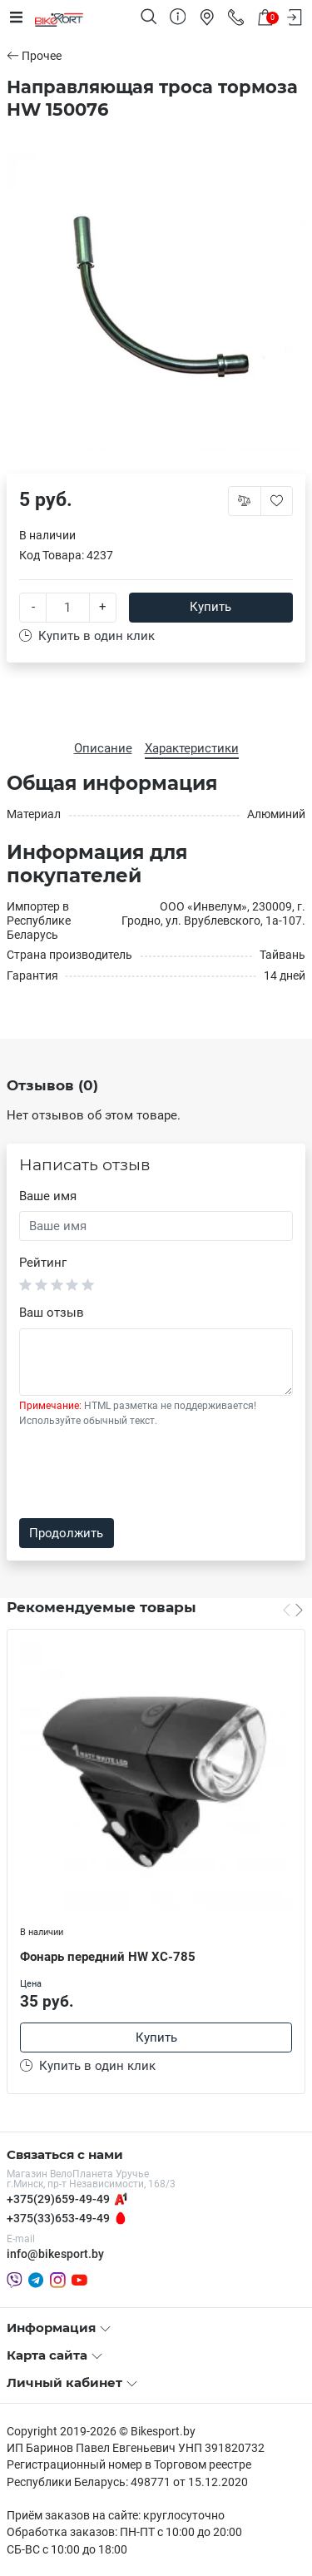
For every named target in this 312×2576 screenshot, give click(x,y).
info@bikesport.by (55, 2254)
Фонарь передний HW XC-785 (108, 1956)
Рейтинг (43, 1262)
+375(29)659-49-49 (58, 2199)
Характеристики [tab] (192, 748)
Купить (210, 606)
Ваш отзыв (51, 1312)
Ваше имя (48, 1196)
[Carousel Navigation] (292, 1610)
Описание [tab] (103, 748)
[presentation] (145, 1473)
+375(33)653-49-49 (58, 2218)
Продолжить (66, 1533)
